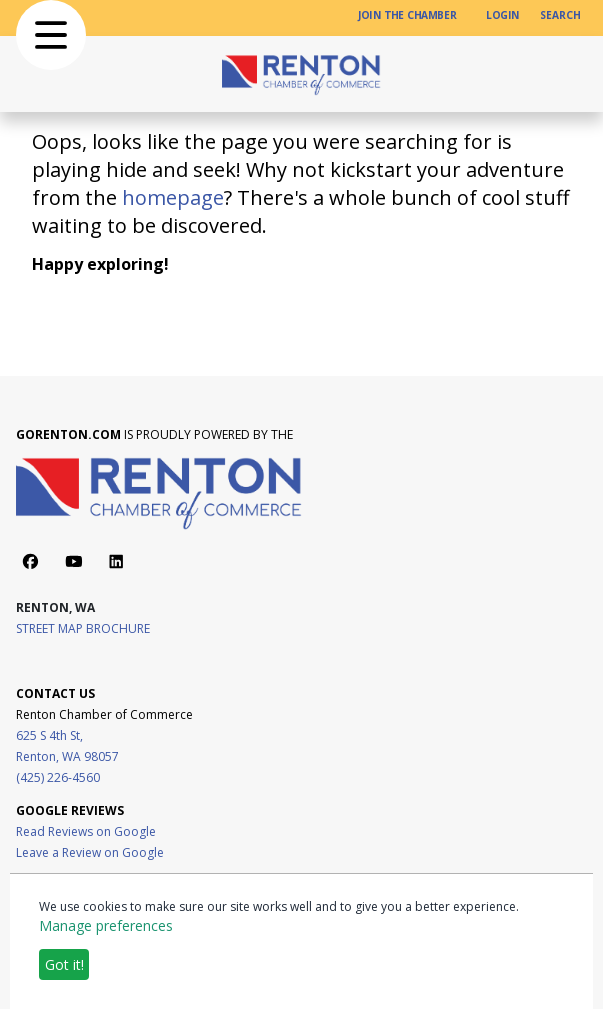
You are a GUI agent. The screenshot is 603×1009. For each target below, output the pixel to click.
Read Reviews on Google (86, 831)
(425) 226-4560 (58, 777)
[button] (51, 35)
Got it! (64, 964)
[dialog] (301, 941)
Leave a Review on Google (90, 852)
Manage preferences (106, 925)
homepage (173, 197)
